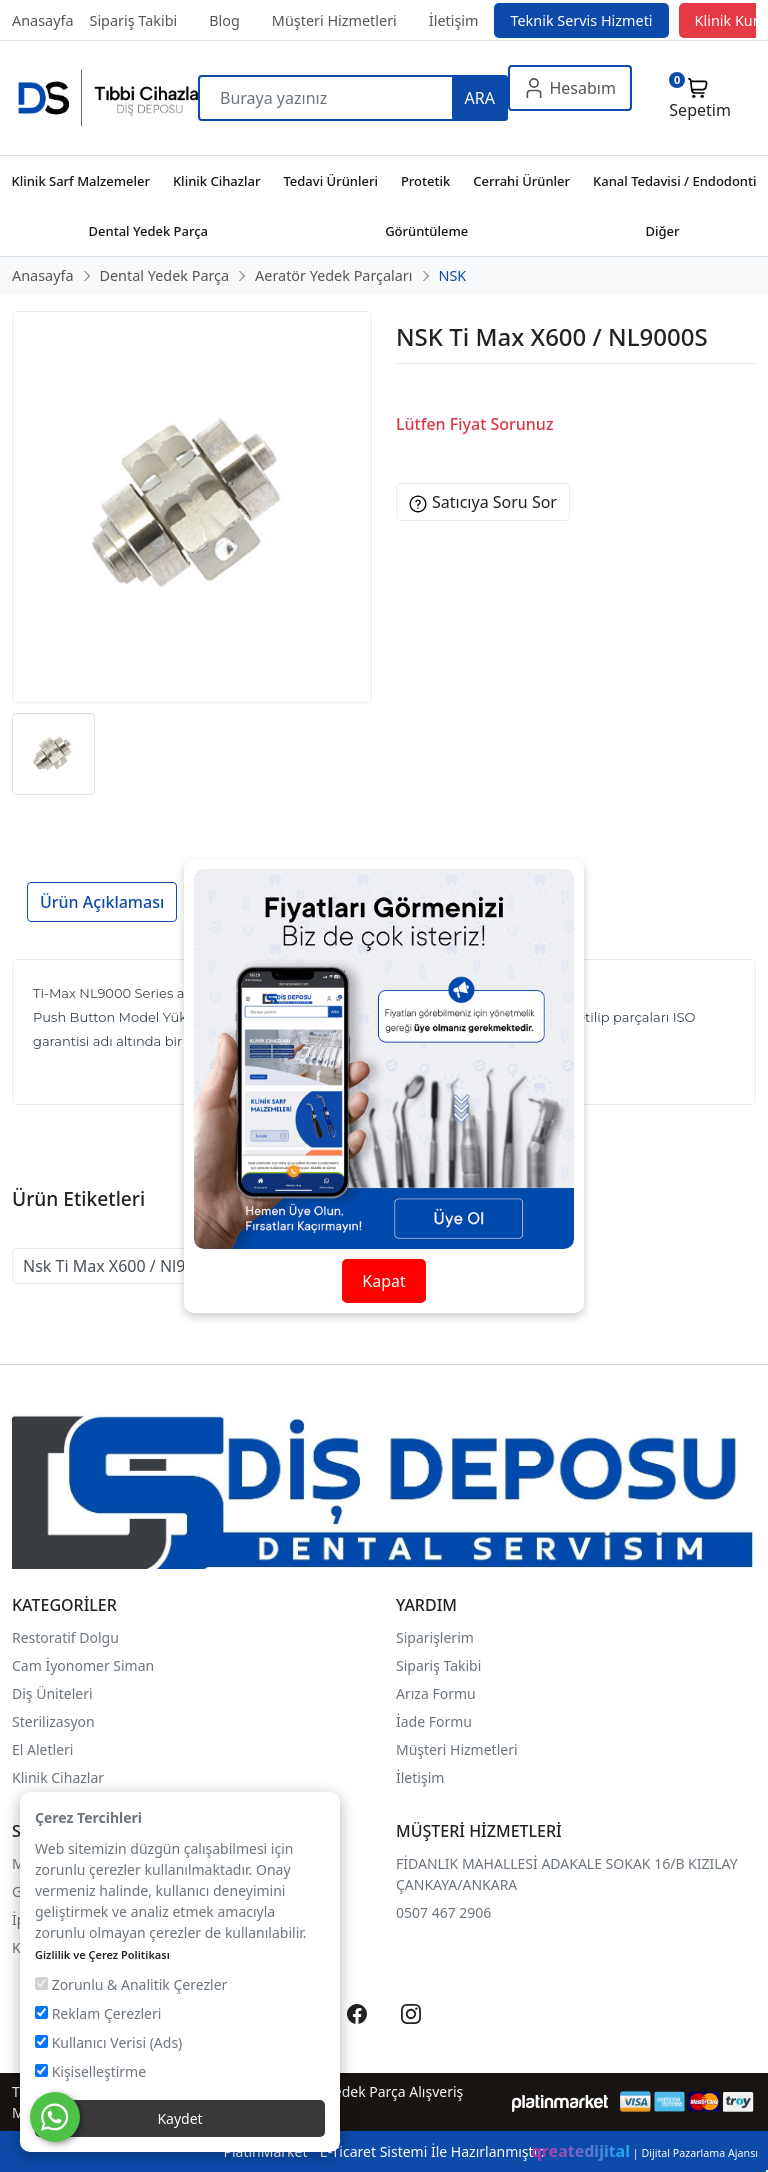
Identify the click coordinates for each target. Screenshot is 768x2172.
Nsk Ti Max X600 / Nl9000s (122, 1266)
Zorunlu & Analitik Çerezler (131, 1984)
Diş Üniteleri (52, 1693)
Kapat (383, 1281)
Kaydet (179, 2118)
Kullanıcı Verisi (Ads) (108, 2042)
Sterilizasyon (53, 1721)
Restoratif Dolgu (65, 1637)
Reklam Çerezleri (98, 2013)
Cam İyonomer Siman (83, 1665)
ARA (480, 98)
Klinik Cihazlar (58, 1777)
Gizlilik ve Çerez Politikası (102, 1954)
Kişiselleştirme (90, 2071)
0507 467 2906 (443, 1912)
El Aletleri (42, 1749)
